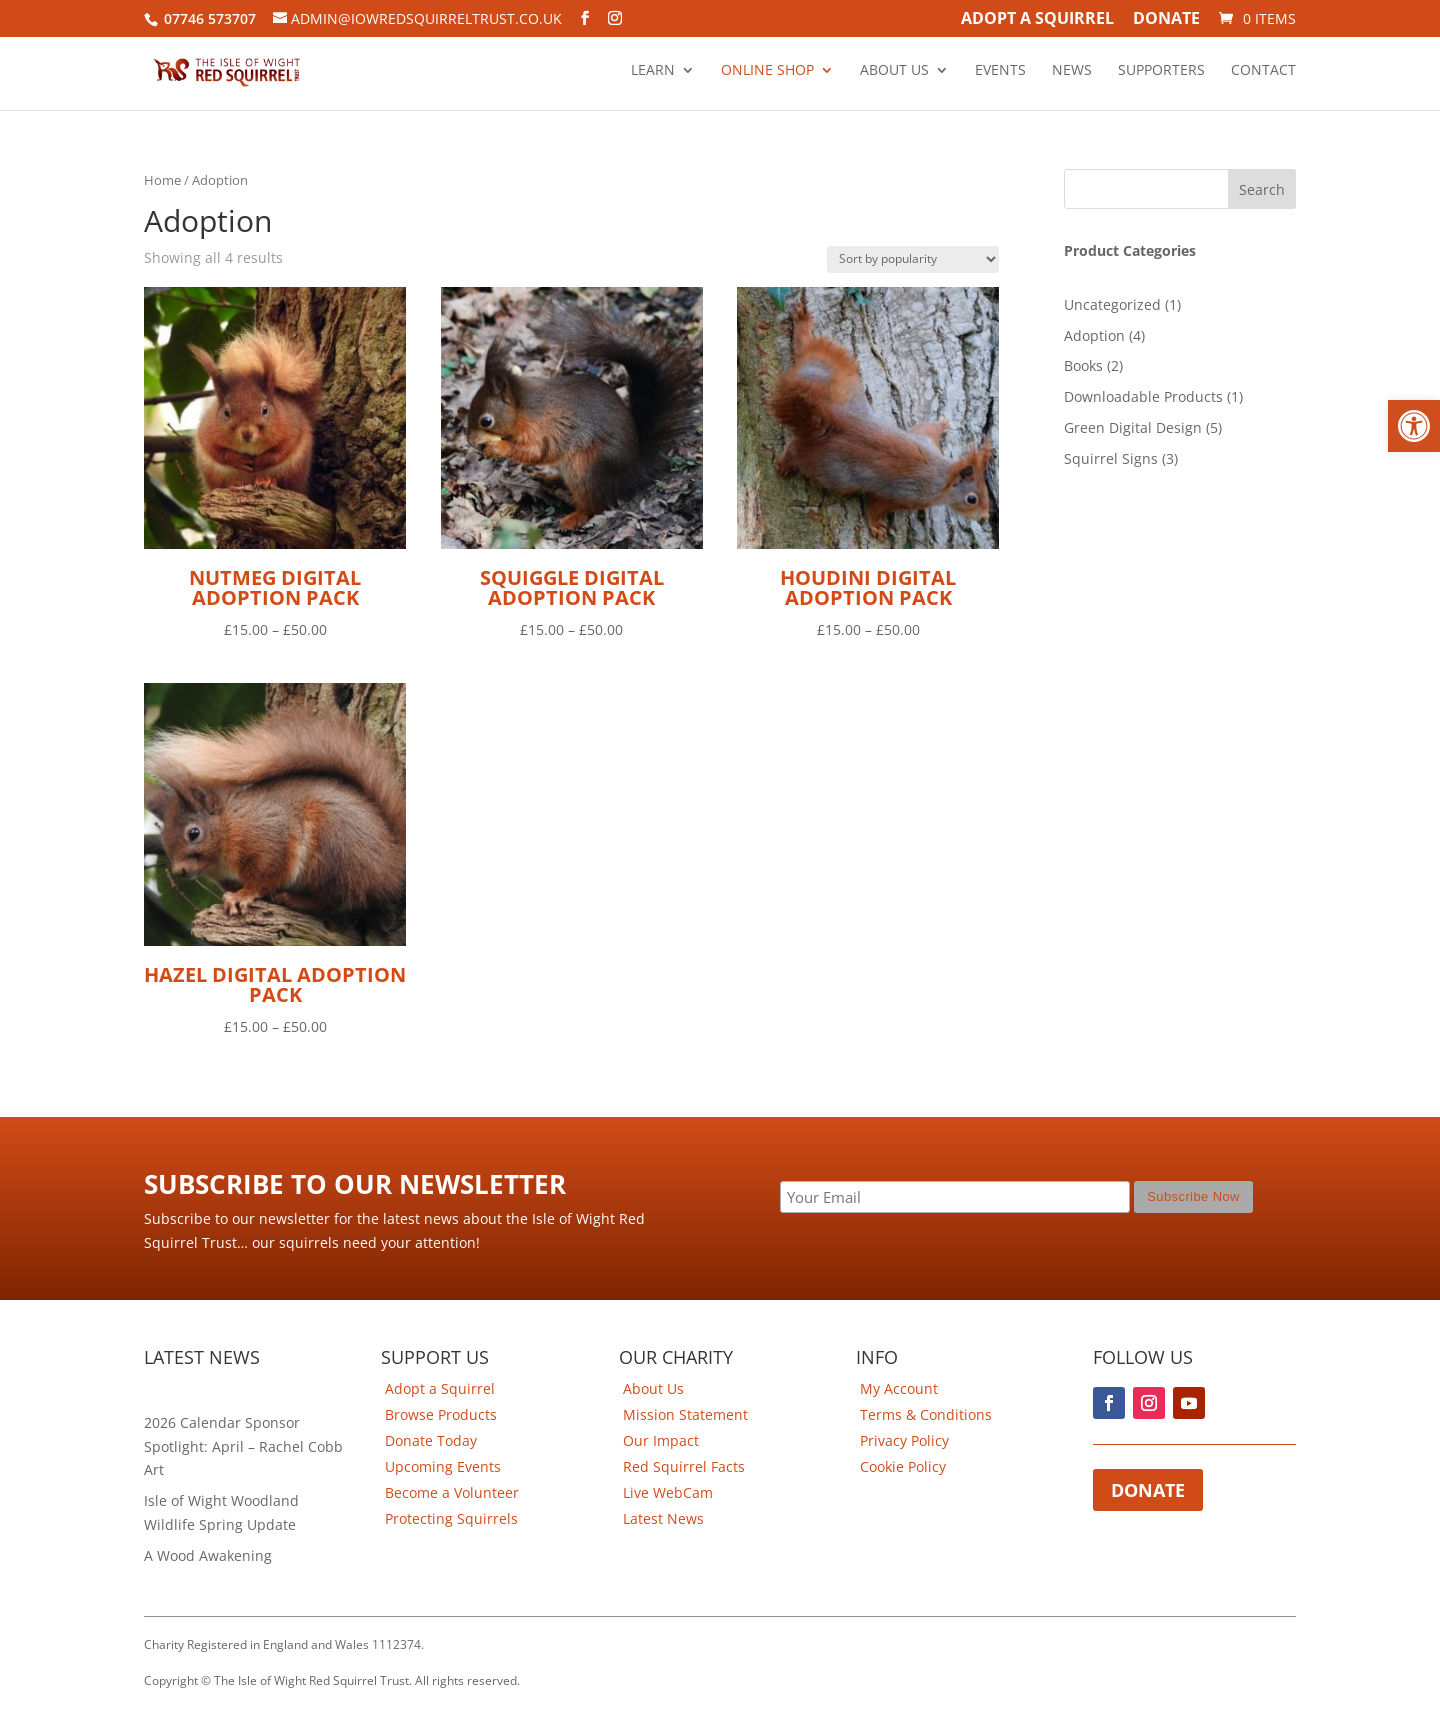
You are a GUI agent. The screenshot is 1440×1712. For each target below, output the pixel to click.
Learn (653, 71)
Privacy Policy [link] (904, 1440)
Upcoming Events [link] (443, 1466)
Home (162, 180)
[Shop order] (913, 259)
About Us (894, 71)
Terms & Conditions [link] (926, 1414)
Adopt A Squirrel (1037, 20)
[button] (1414, 426)
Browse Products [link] (441, 1414)
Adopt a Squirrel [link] (440, 1388)
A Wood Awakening (208, 1555)
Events (1000, 71)
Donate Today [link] (431, 1440)
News (1072, 71)
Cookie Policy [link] (903, 1466)
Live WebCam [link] (668, 1492)
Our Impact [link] (661, 1440)
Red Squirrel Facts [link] (684, 1466)
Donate (1166, 20)
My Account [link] (899, 1388)
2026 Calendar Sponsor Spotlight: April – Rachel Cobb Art (243, 1446)
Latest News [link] (663, 1518)
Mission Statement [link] (685, 1414)
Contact (1263, 71)
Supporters (1161, 71)
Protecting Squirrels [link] (451, 1518)
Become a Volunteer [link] (452, 1492)
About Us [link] (653, 1388)
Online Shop (767, 71)
